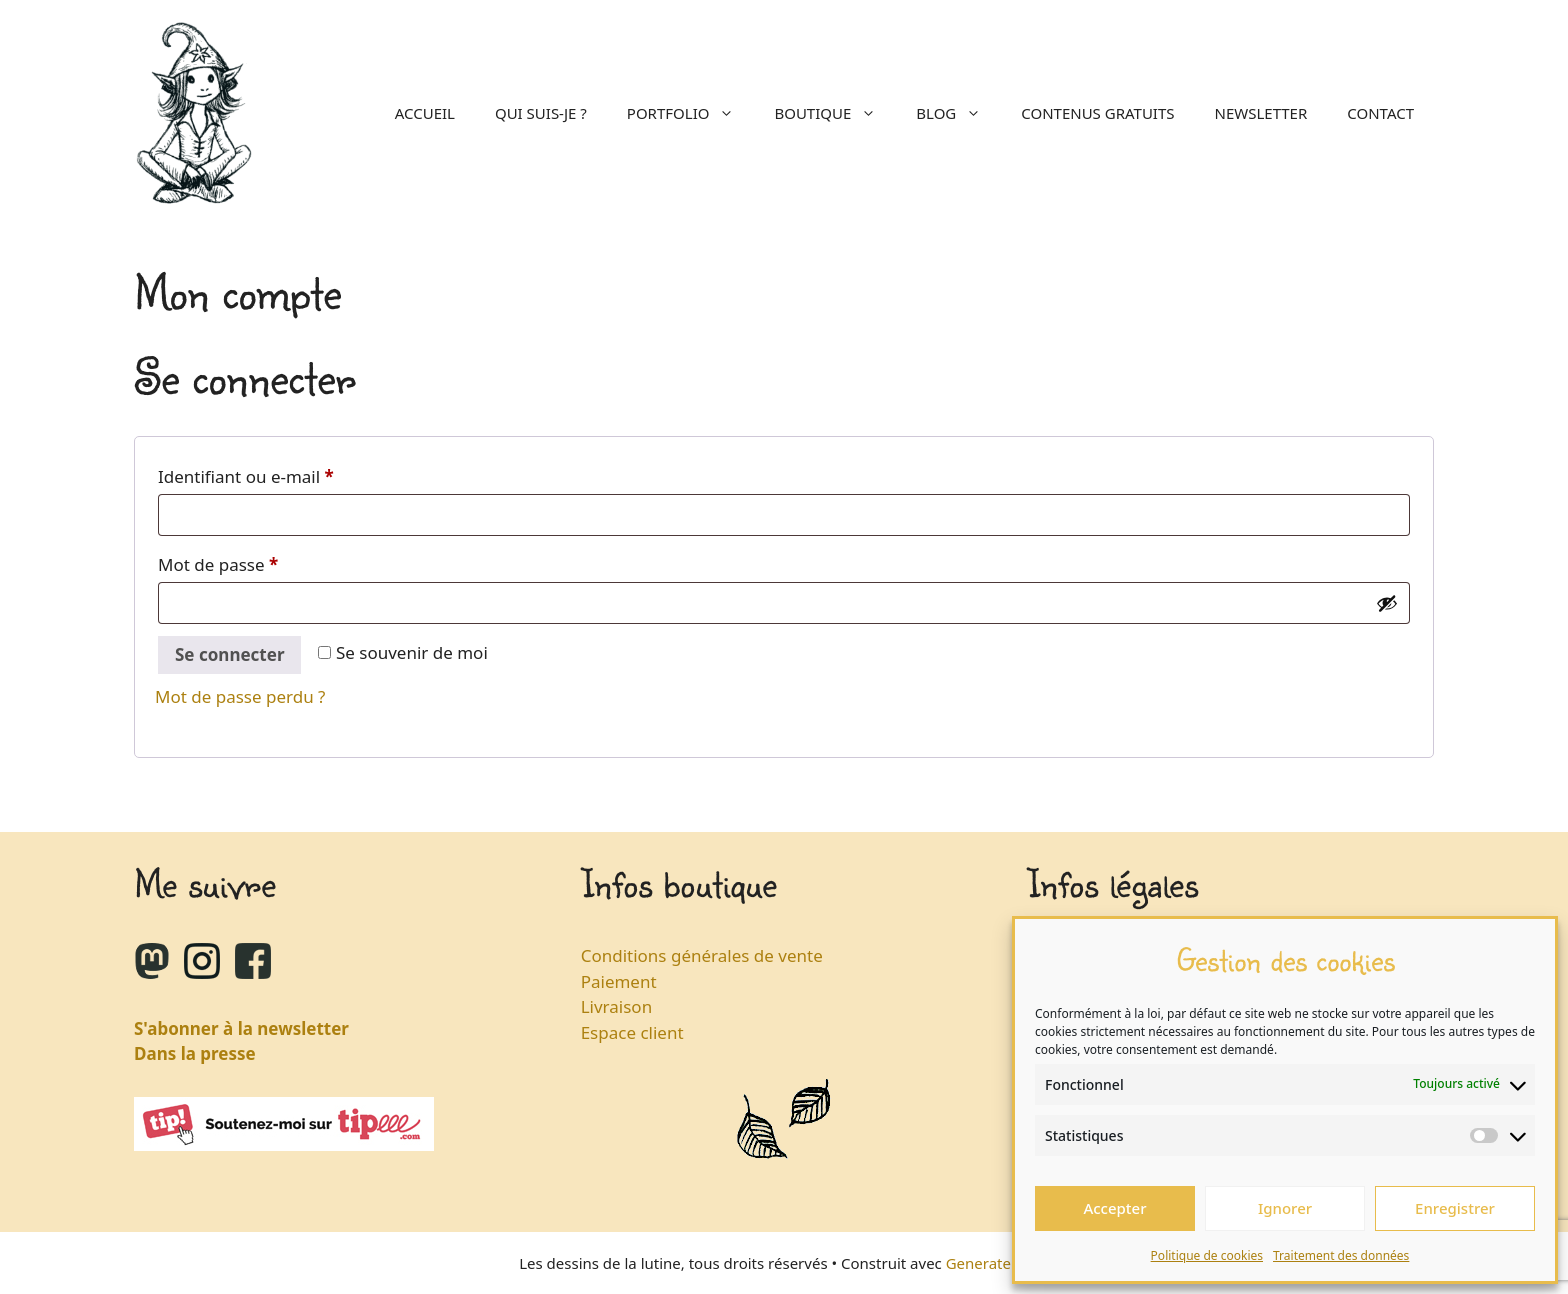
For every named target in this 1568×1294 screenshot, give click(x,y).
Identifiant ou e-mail (290, 474)
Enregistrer (1455, 1208)
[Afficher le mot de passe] (1387, 603)
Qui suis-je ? (541, 113)
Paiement (619, 981)
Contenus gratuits (1097, 113)
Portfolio (691, 113)
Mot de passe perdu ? (240, 696)
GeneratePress (997, 1263)
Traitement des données (1341, 1255)
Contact (1380, 113)
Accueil (425, 113)
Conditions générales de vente (702, 955)
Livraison (616, 1006)
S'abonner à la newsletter (241, 1028)
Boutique (835, 113)
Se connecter (229, 654)
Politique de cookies (1207, 1255)
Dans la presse (195, 1053)
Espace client (632, 1032)
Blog (958, 113)
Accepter (1114, 1208)
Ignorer (1285, 1208)
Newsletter (1261, 113)
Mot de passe (262, 562)
